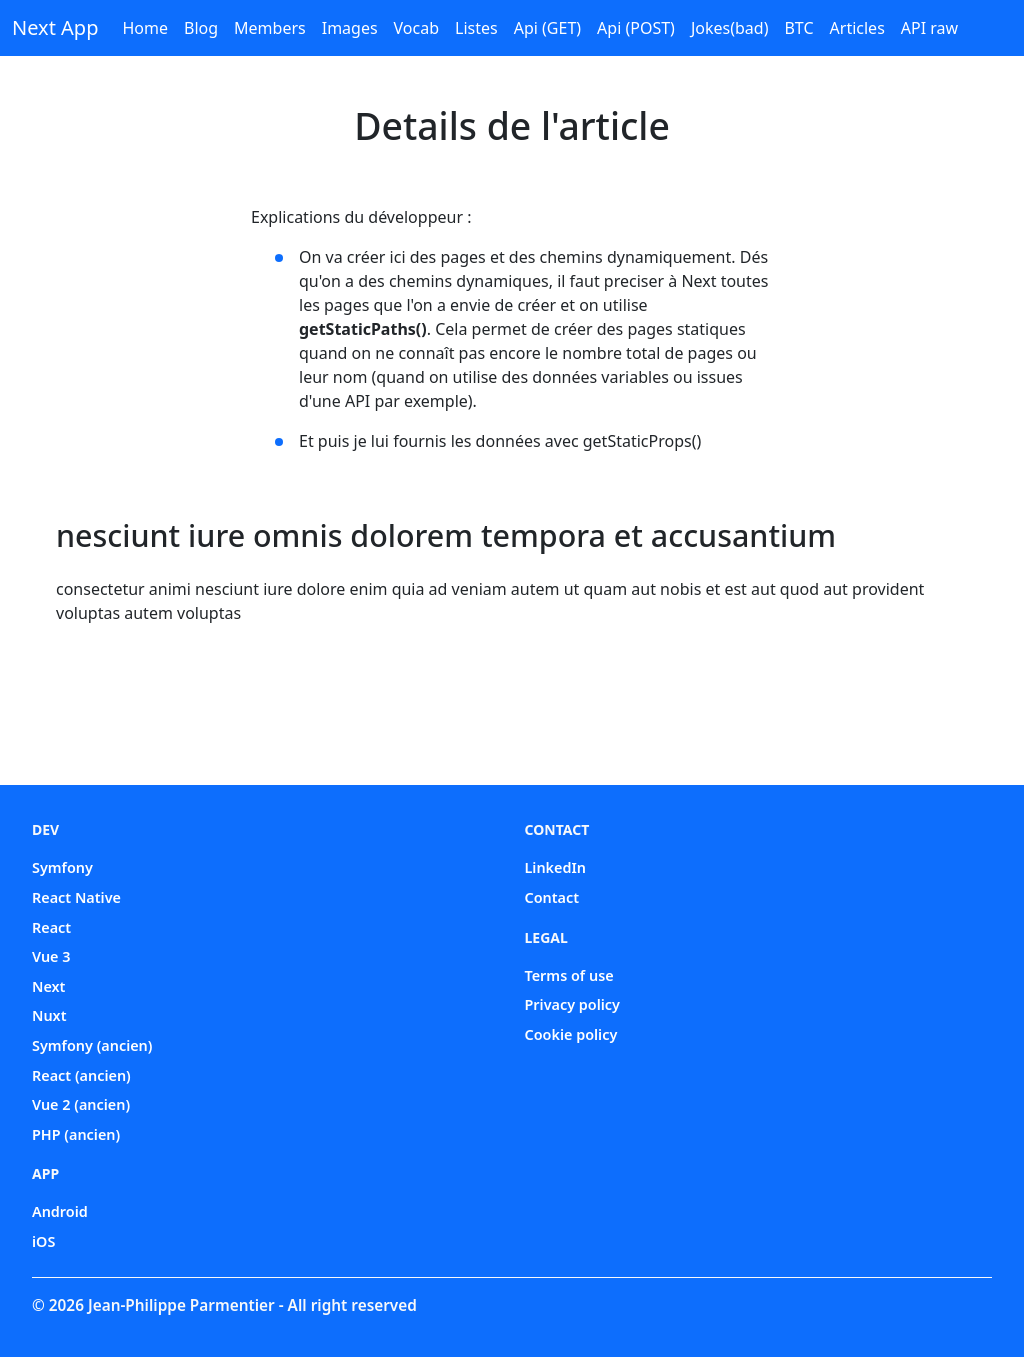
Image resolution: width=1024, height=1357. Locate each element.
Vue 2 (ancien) (81, 1104)
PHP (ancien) (76, 1134)
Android (60, 1211)
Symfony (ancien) (92, 1045)
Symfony (62, 867)
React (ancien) (81, 1075)
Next (48, 986)
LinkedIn (556, 867)
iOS (43, 1241)
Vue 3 (51, 956)
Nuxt (49, 1015)
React (51, 927)
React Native (76, 897)
